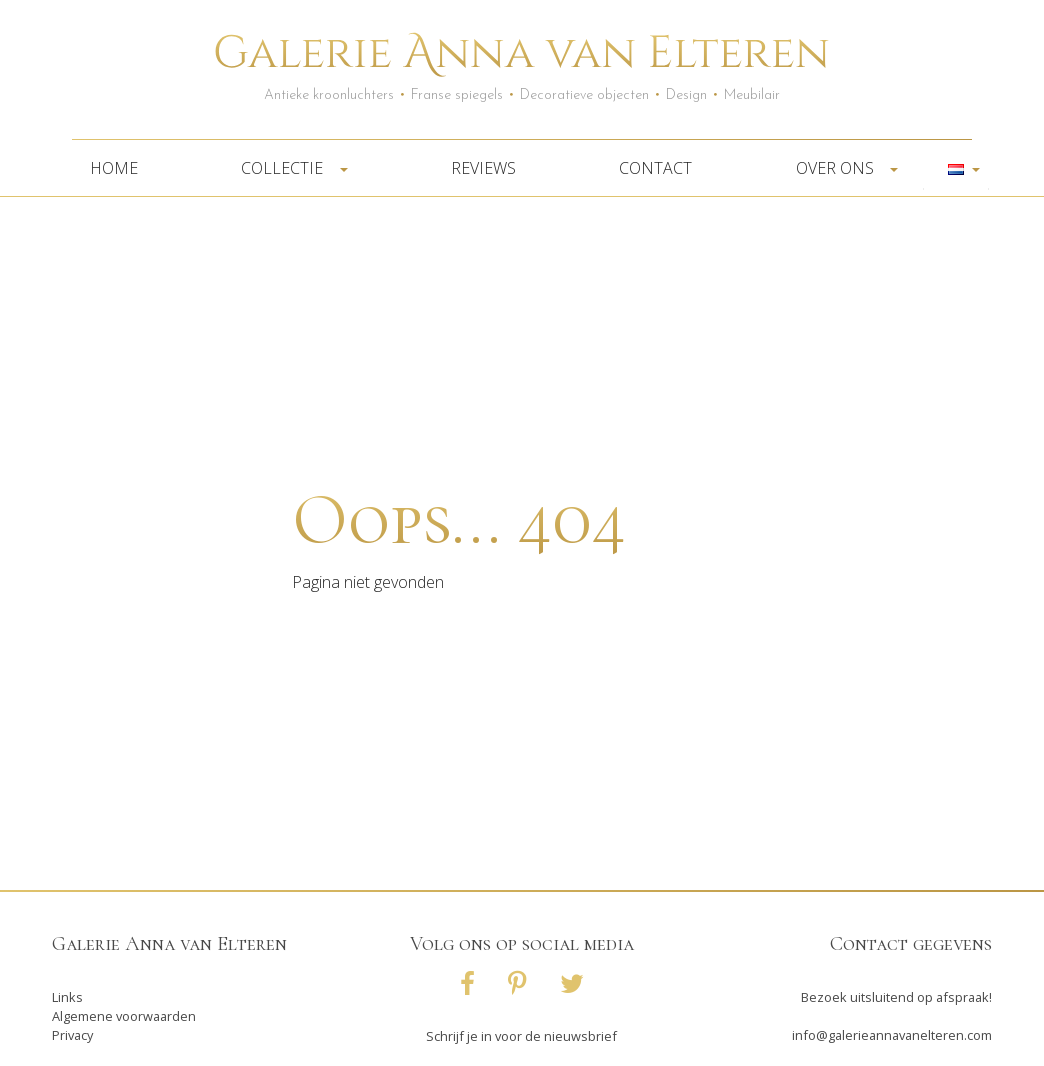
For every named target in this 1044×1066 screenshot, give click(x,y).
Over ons (841, 168)
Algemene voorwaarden (124, 1016)
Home (114, 168)
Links (67, 997)
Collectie (288, 168)
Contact (655, 168)
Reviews (483, 168)
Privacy (72, 1035)
